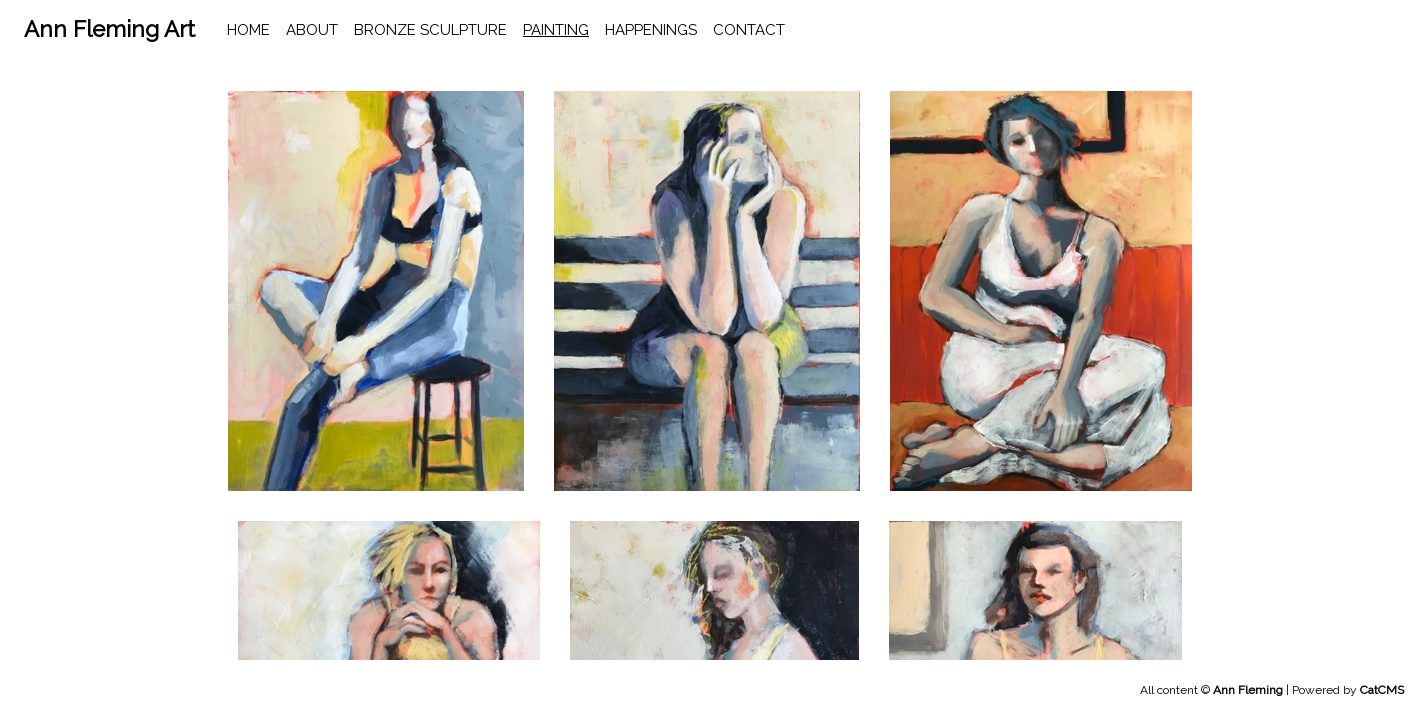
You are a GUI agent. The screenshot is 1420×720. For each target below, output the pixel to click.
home (248, 30)
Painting (556, 30)
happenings (651, 30)
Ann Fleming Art (109, 29)
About (312, 30)
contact (749, 30)
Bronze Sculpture (430, 30)
